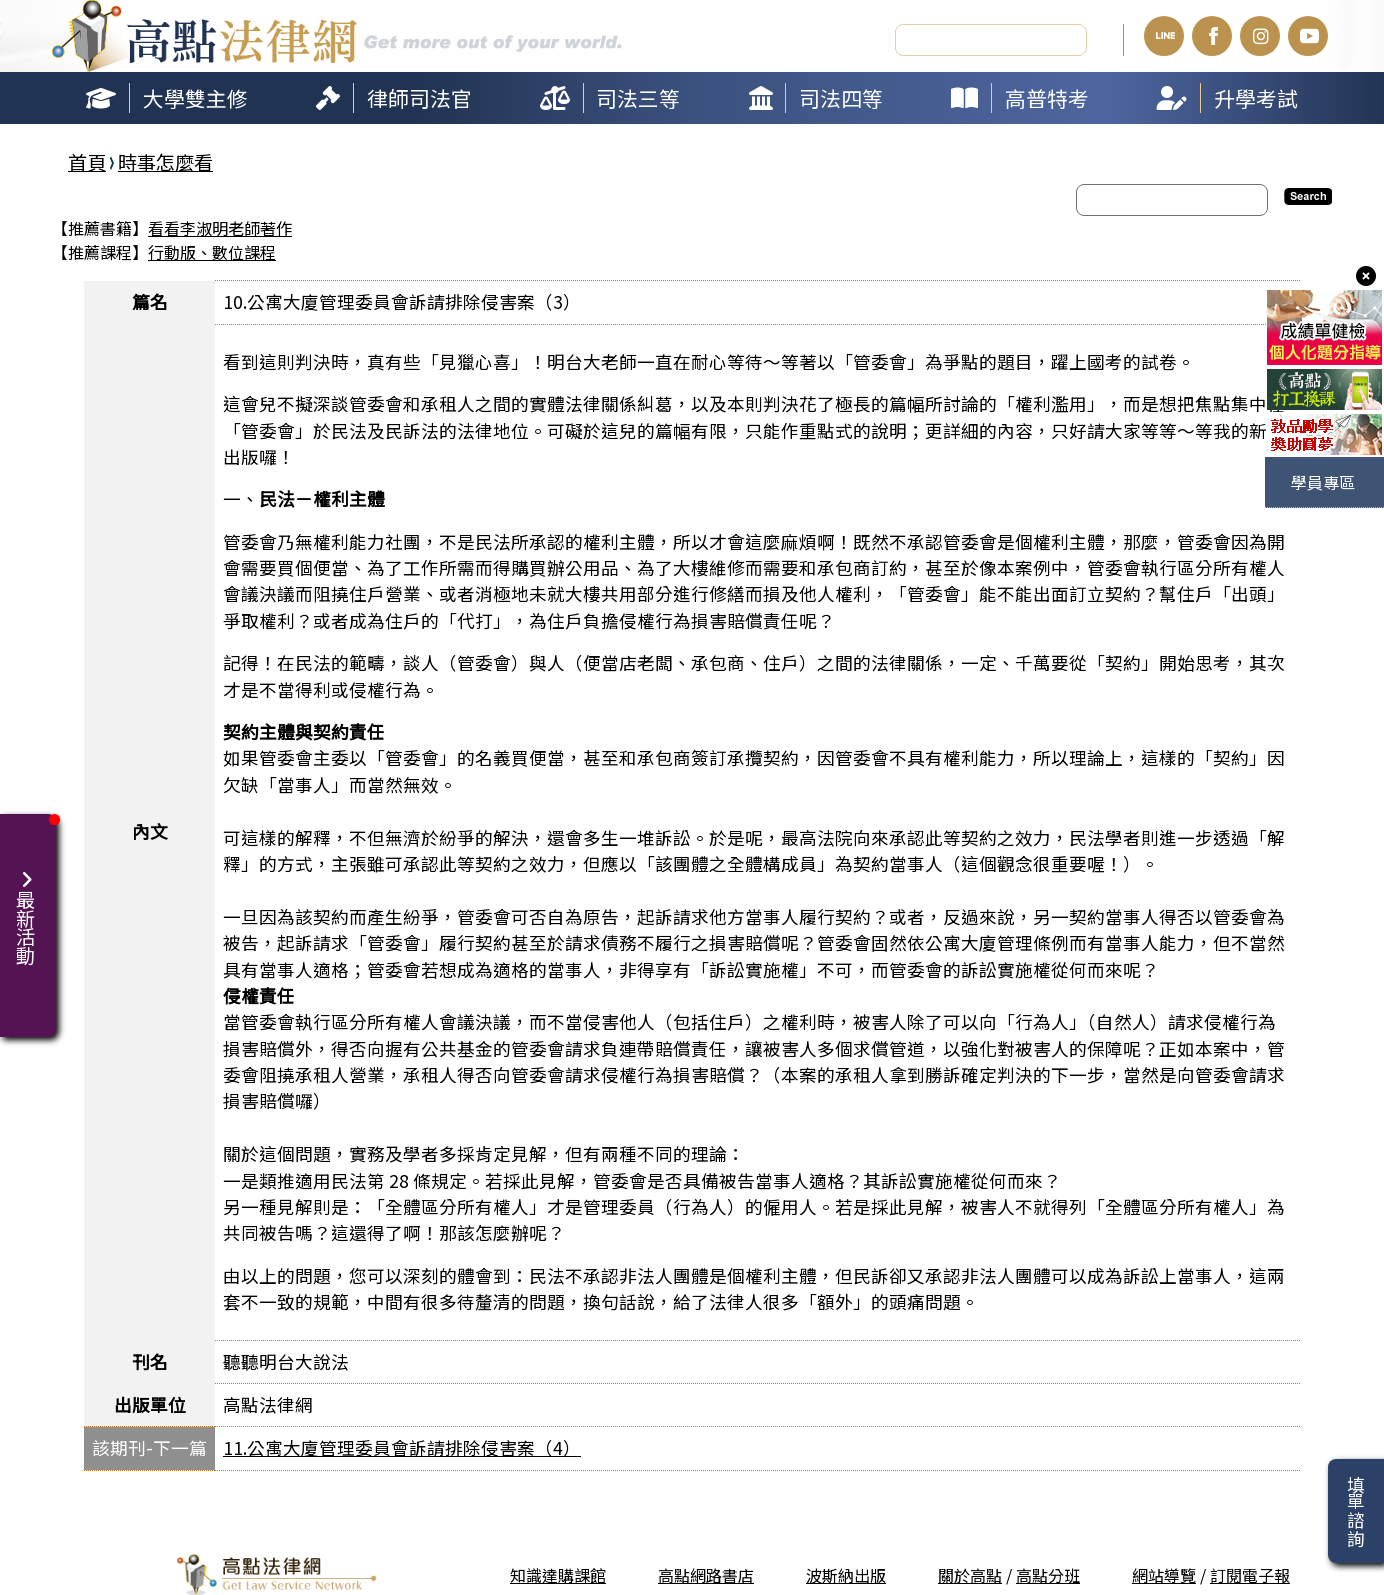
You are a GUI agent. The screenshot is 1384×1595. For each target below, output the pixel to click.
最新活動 (28, 905)
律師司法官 (419, 96)
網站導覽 (1164, 1574)
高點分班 (1048, 1574)
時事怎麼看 (165, 160)
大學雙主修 (195, 96)
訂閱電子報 (1250, 1574)
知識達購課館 (558, 1574)
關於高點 (970, 1574)
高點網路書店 (706, 1574)
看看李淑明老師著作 (220, 227)
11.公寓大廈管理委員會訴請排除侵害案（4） (402, 1446)
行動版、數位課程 (212, 251)
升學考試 (1256, 96)
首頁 (87, 160)
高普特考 (1047, 96)
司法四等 (841, 96)
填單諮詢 (1355, 1511)
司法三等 (638, 96)
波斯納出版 (846, 1574)
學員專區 (1323, 482)
